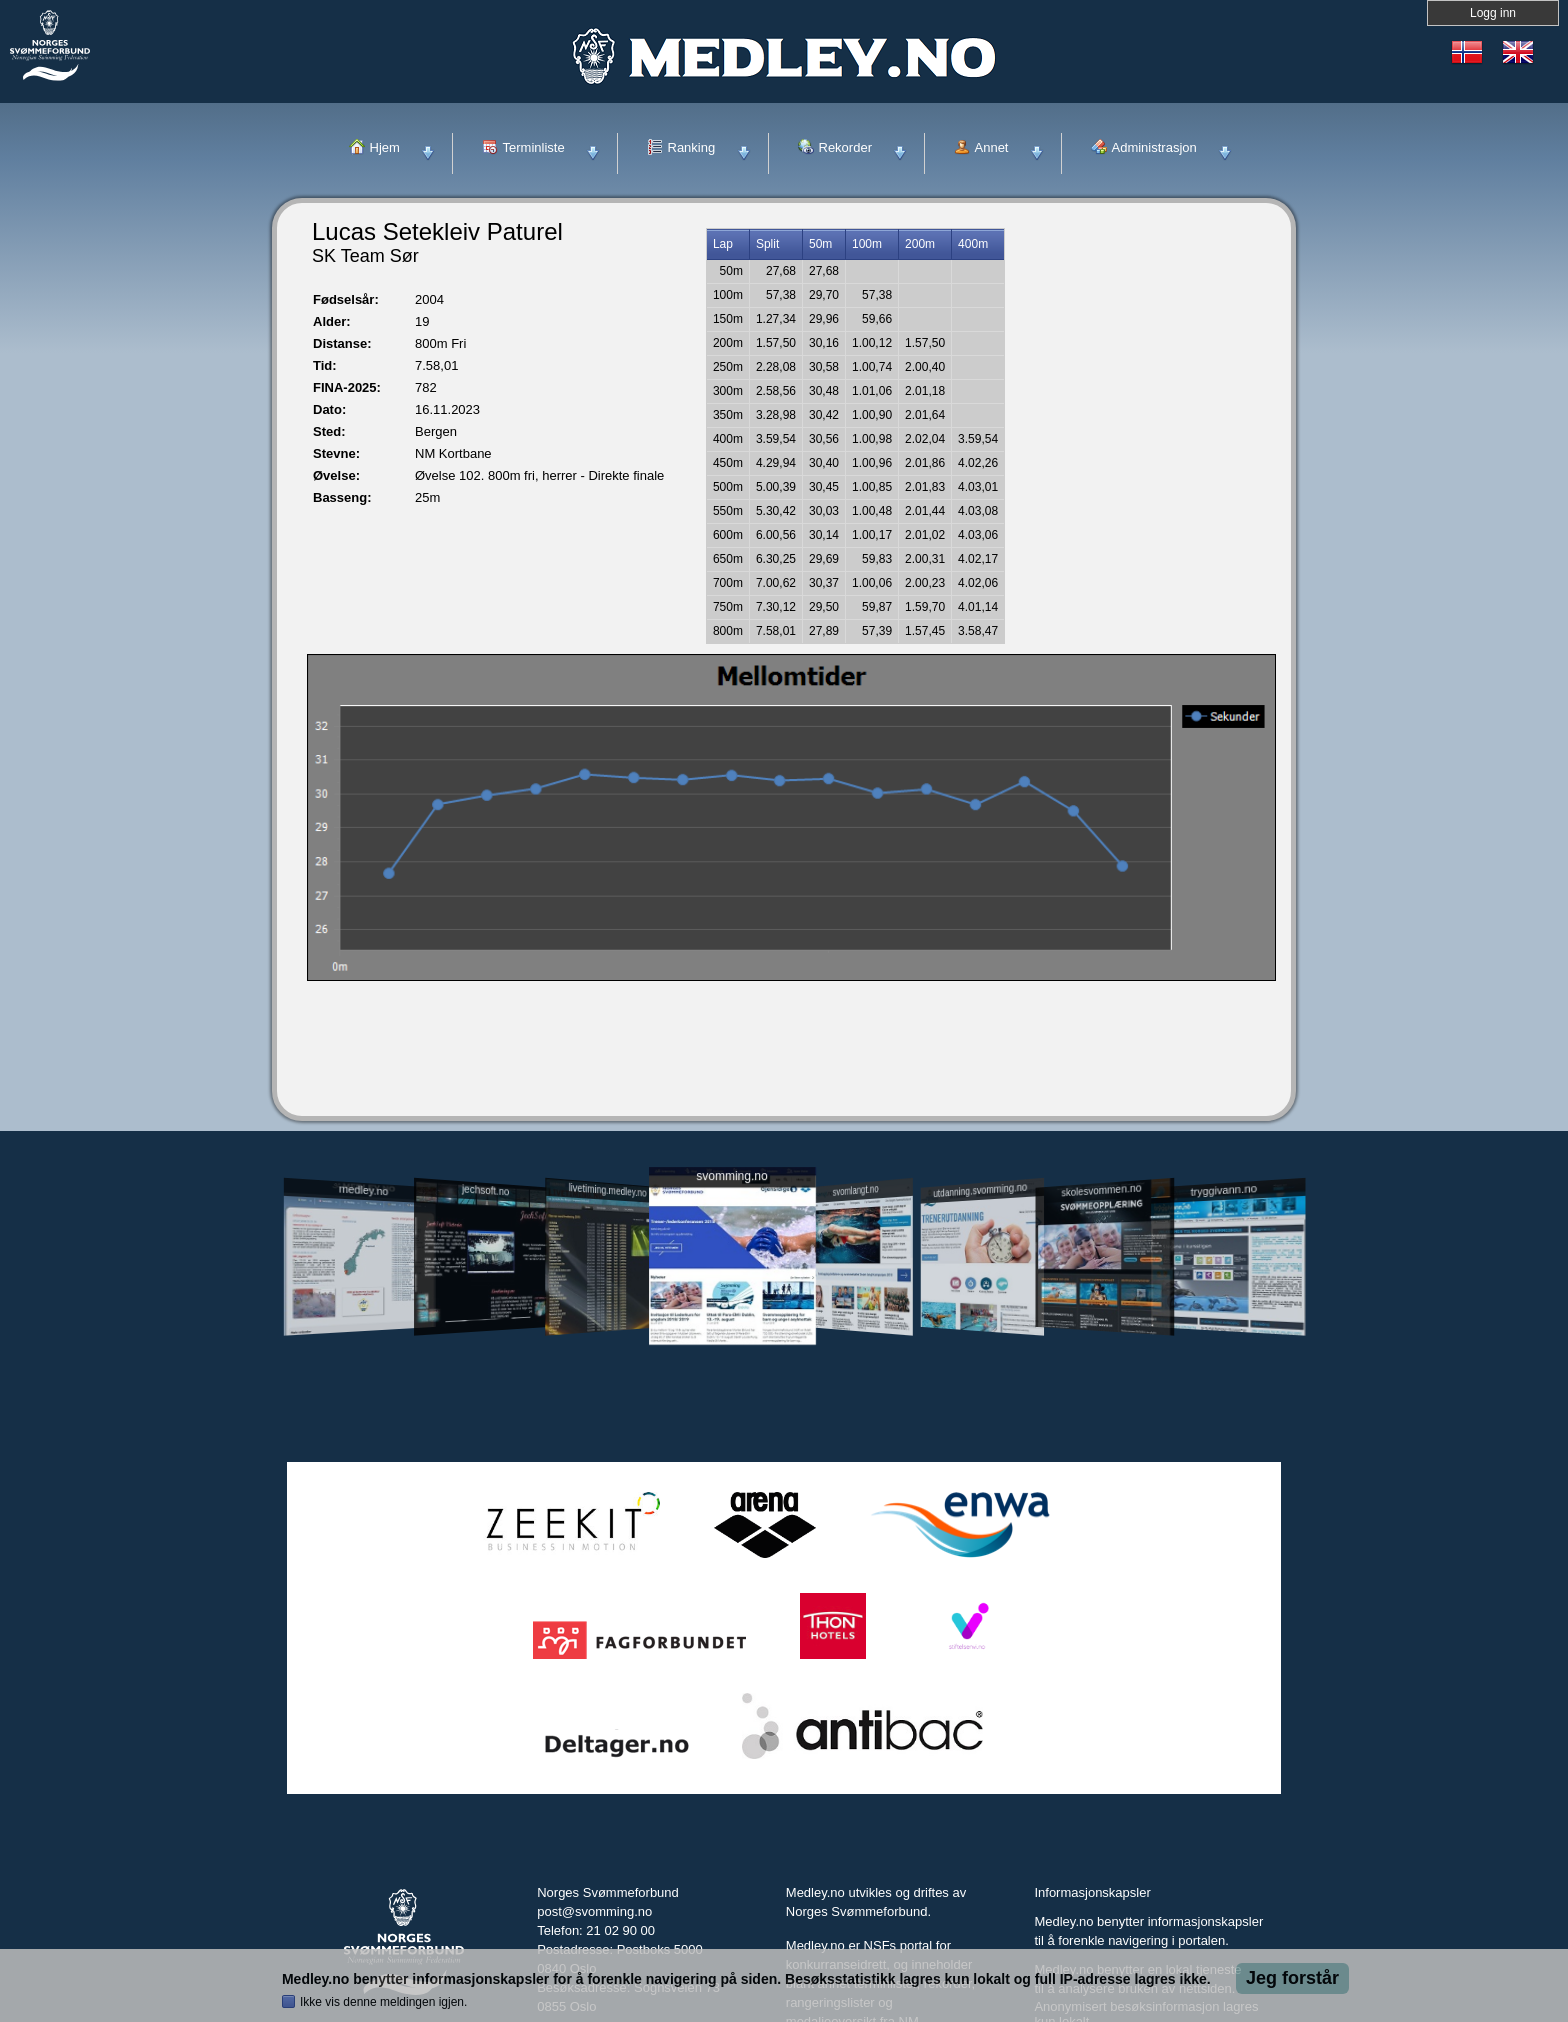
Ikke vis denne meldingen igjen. (383, 2002)
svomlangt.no (856, 1190)
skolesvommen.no (1102, 1190)
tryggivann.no (1224, 1190)
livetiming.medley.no (608, 1190)
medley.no (362, 1190)
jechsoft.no (485, 1190)
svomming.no (731, 1176)
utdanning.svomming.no (980, 1190)
